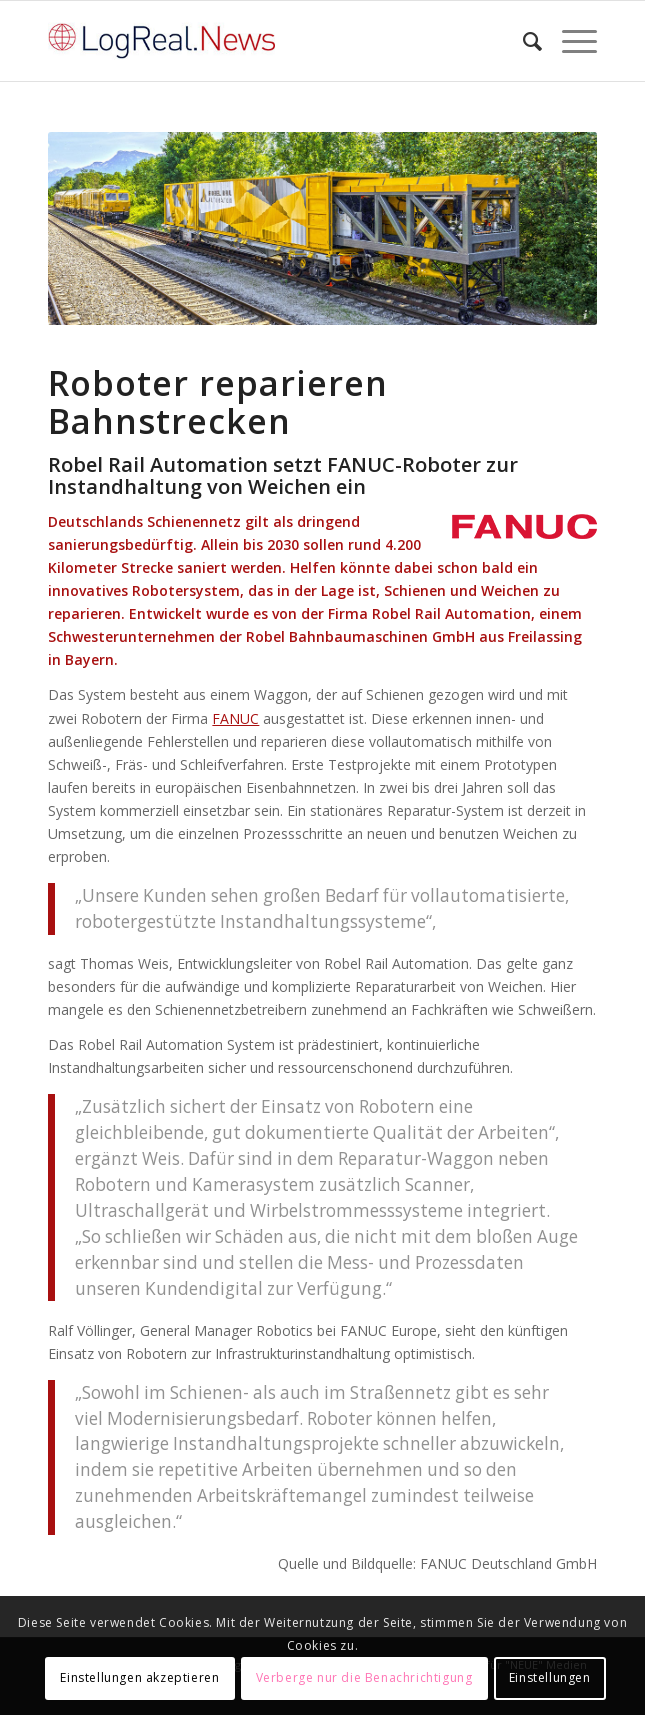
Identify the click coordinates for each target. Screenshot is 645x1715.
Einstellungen (550, 1677)
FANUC (235, 718)
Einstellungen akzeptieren (139, 1677)
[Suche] (522, 41)
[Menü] (569, 41)
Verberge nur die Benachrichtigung (364, 1677)
